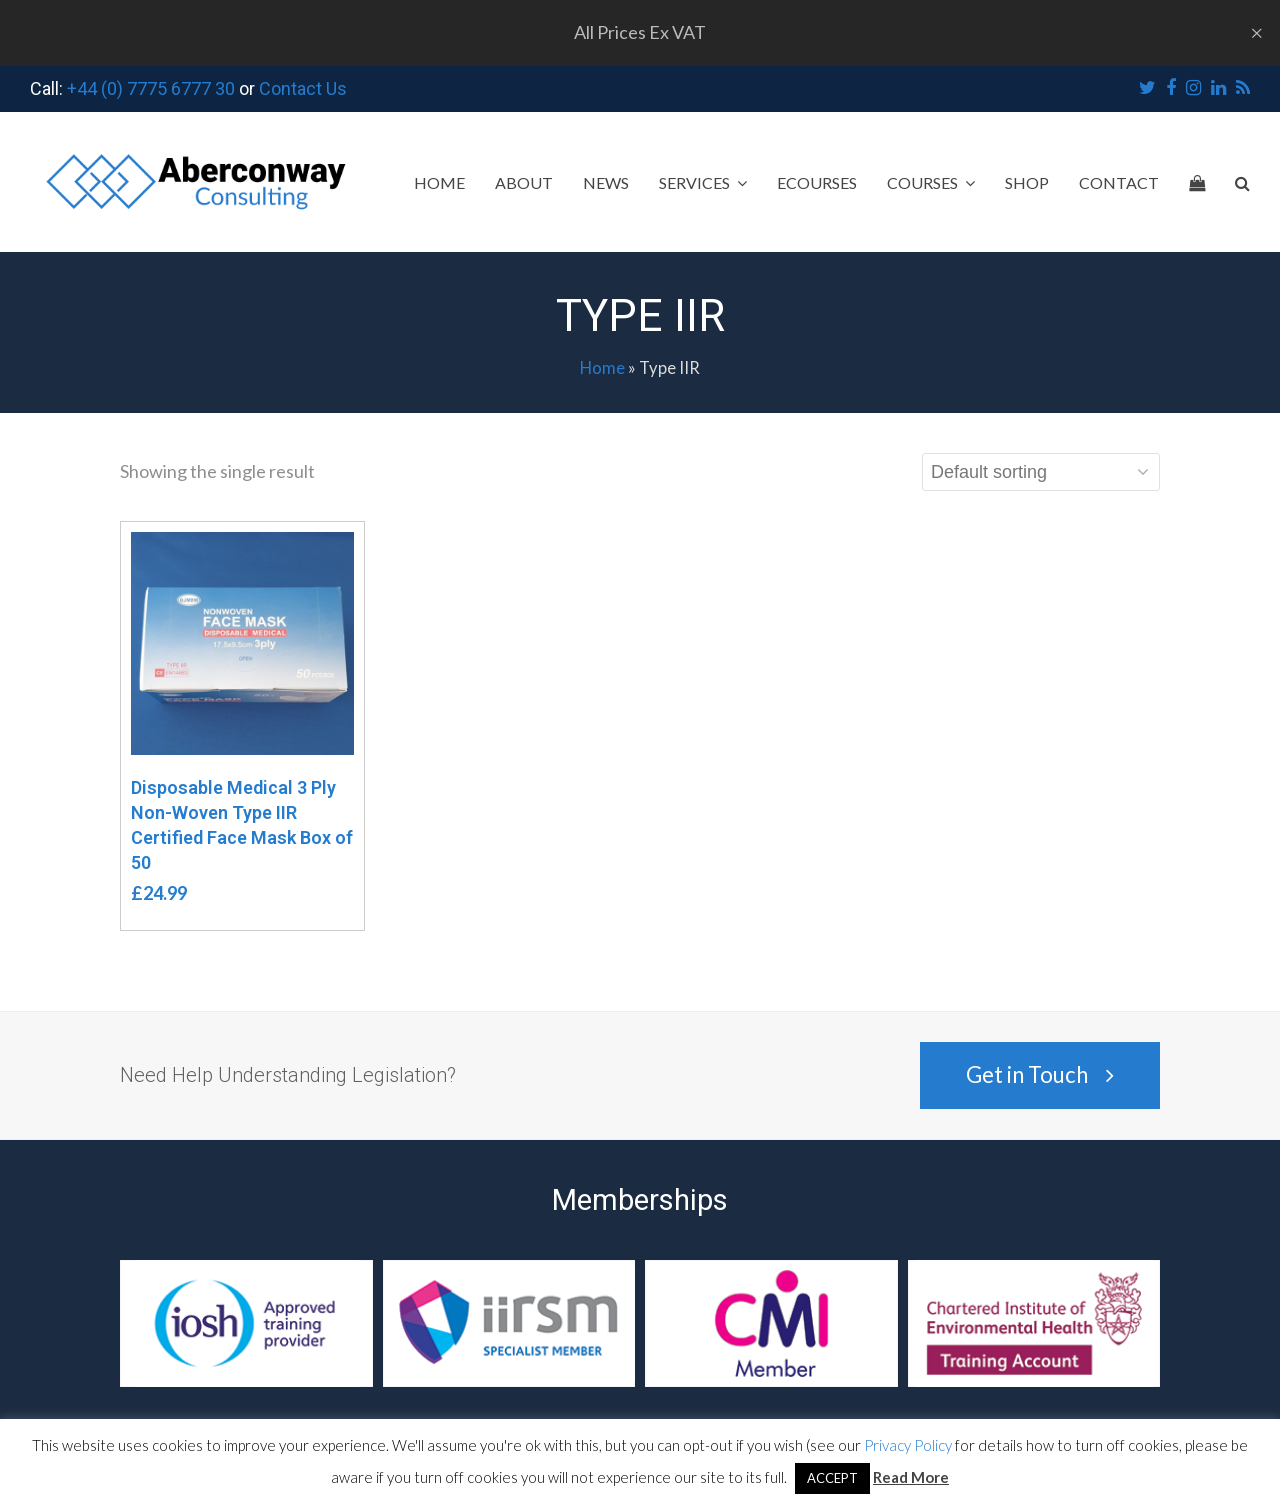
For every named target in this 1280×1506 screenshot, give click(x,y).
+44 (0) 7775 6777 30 (151, 88)
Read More (911, 1477)
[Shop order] (1041, 472)
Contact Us (303, 88)
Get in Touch (1039, 1074)
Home (602, 368)
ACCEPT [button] (832, 1478)
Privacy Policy (908, 1445)
